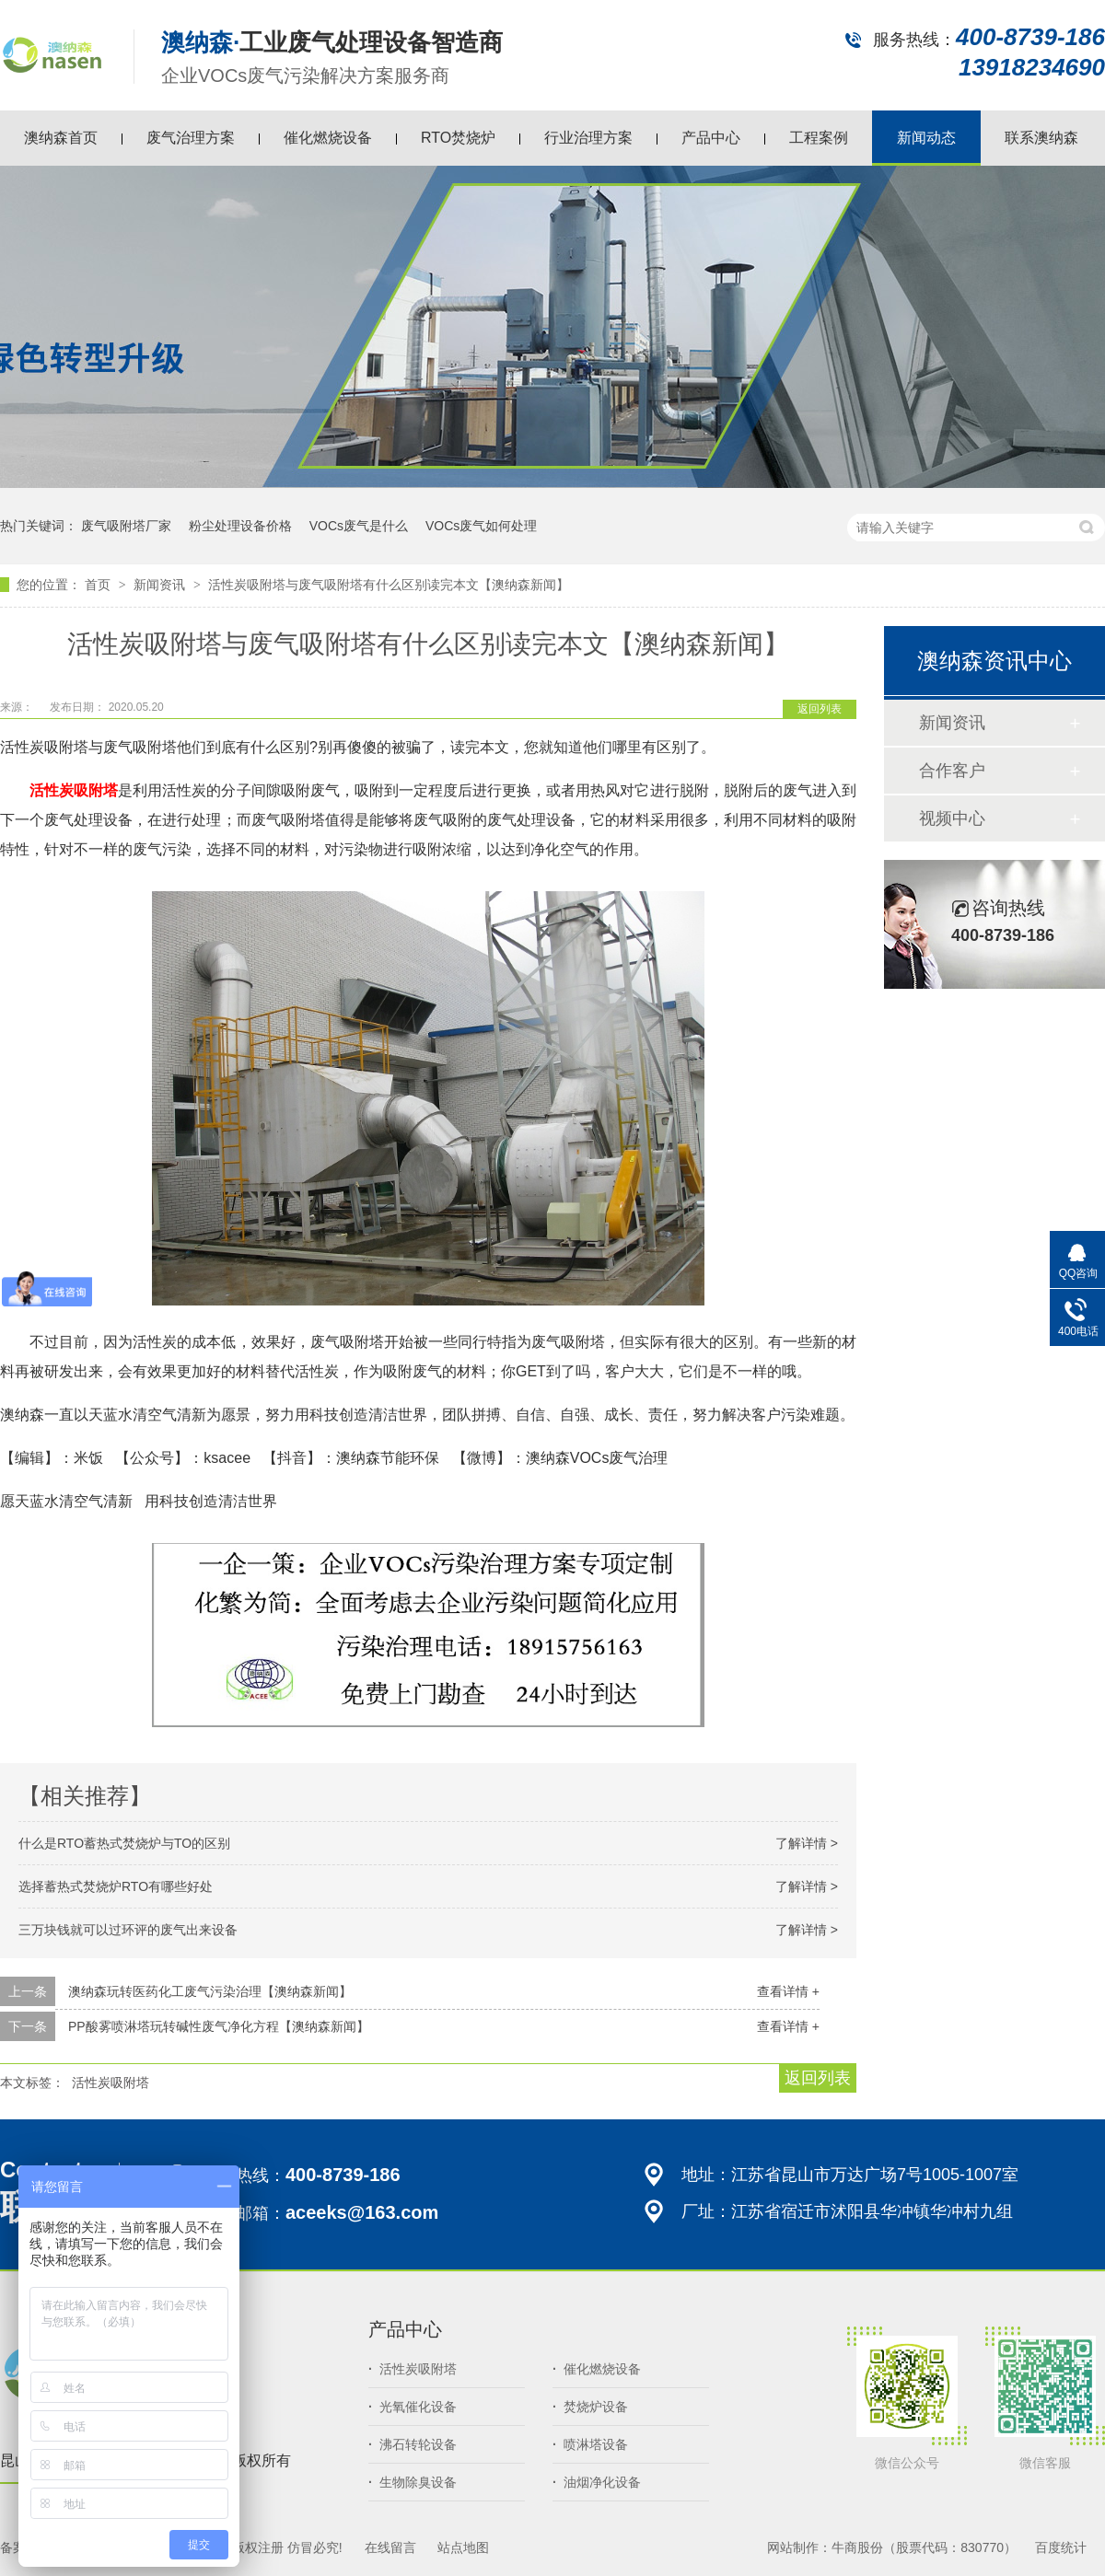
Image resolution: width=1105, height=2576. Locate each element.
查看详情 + (788, 1991)
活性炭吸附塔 (110, 2082)
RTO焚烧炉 (458, 137)
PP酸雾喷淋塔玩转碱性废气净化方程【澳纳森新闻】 (218, 2026)
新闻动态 (926, 137)
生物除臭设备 (412, 2482)
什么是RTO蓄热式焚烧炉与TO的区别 (124, 1843)
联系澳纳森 (1041, 137)
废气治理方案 (190, 137)
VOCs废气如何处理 (481, 525)
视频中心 (952, 818)
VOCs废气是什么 (358, 525)
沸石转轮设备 (412, 2444)
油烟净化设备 (596, 2482)
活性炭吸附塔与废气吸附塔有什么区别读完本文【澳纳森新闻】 (388, 584)
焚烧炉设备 (590, 2406)
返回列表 (819, 708)
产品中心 (710, 137)
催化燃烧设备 (328, 137)
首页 (99, 584)
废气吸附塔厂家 (126, 525)
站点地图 (463, 2547)
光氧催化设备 (412, 2406)
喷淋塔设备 (590, 2444)
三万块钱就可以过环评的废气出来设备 (128, 1929)
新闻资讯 (161, 584)
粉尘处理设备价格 (240, 525)
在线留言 (390, 2547)
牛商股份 (857, 2547)
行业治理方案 (588, 137)
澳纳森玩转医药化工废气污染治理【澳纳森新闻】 (210, 1991)
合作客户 (952, 770)
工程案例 (818, 137)
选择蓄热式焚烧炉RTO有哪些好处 (115, 1886)
